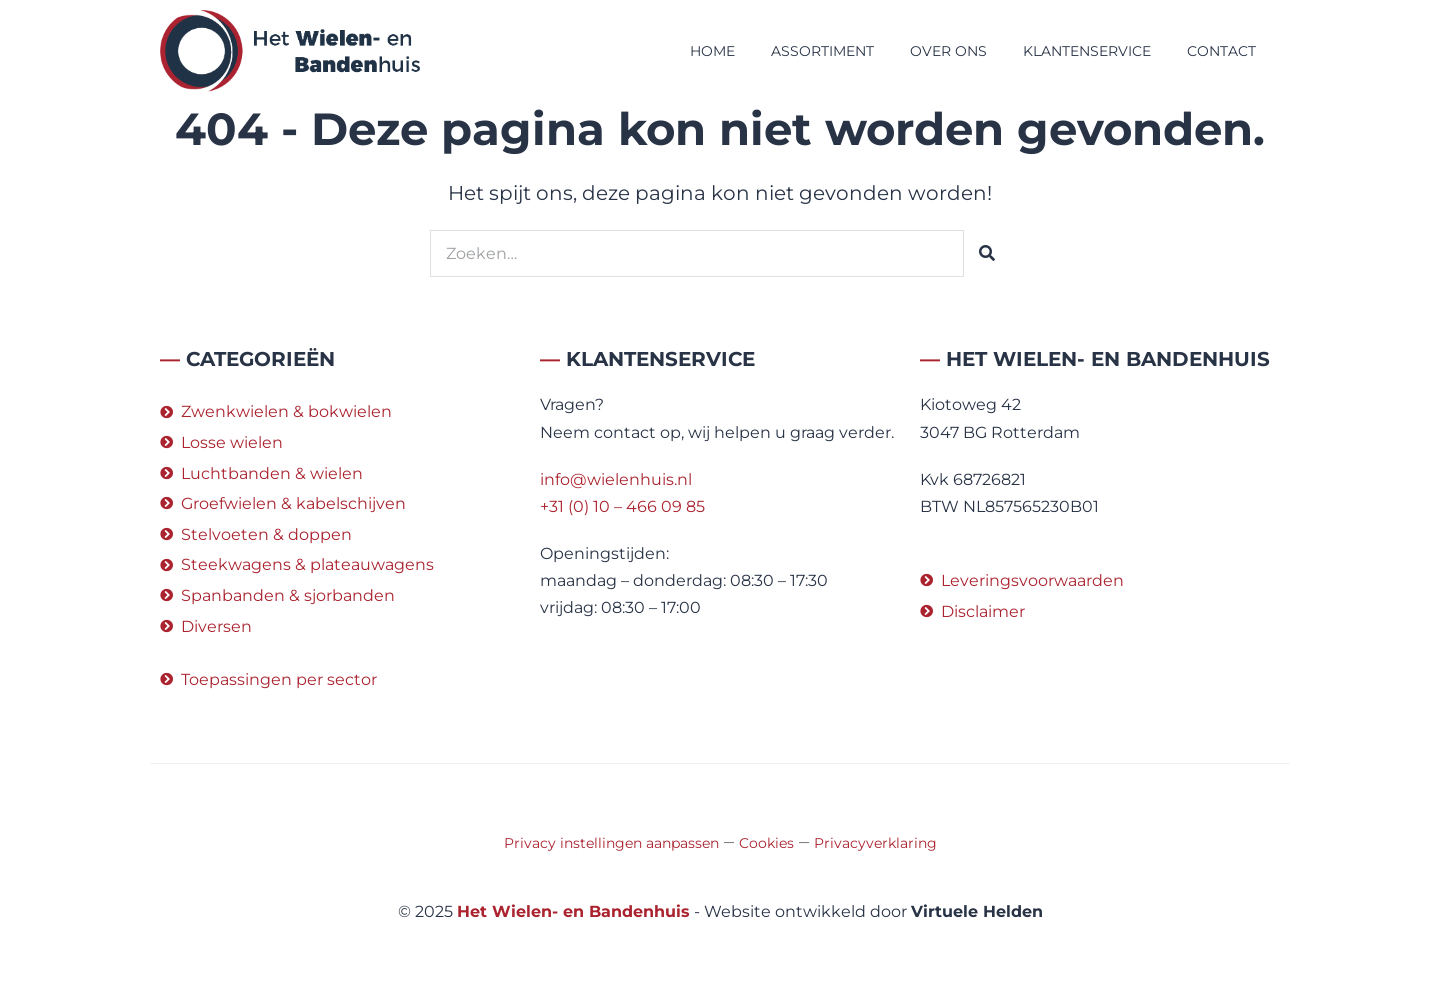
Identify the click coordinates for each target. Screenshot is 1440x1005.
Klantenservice (1087, 51)
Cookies (766, 843)
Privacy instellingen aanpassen (611, 843)
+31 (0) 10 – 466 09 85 (622, 506)
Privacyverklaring (875, 843)
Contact (1221, 51)
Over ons (948, 51)
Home (712, 51)
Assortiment (822, 51)
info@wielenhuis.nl (616, 479)
